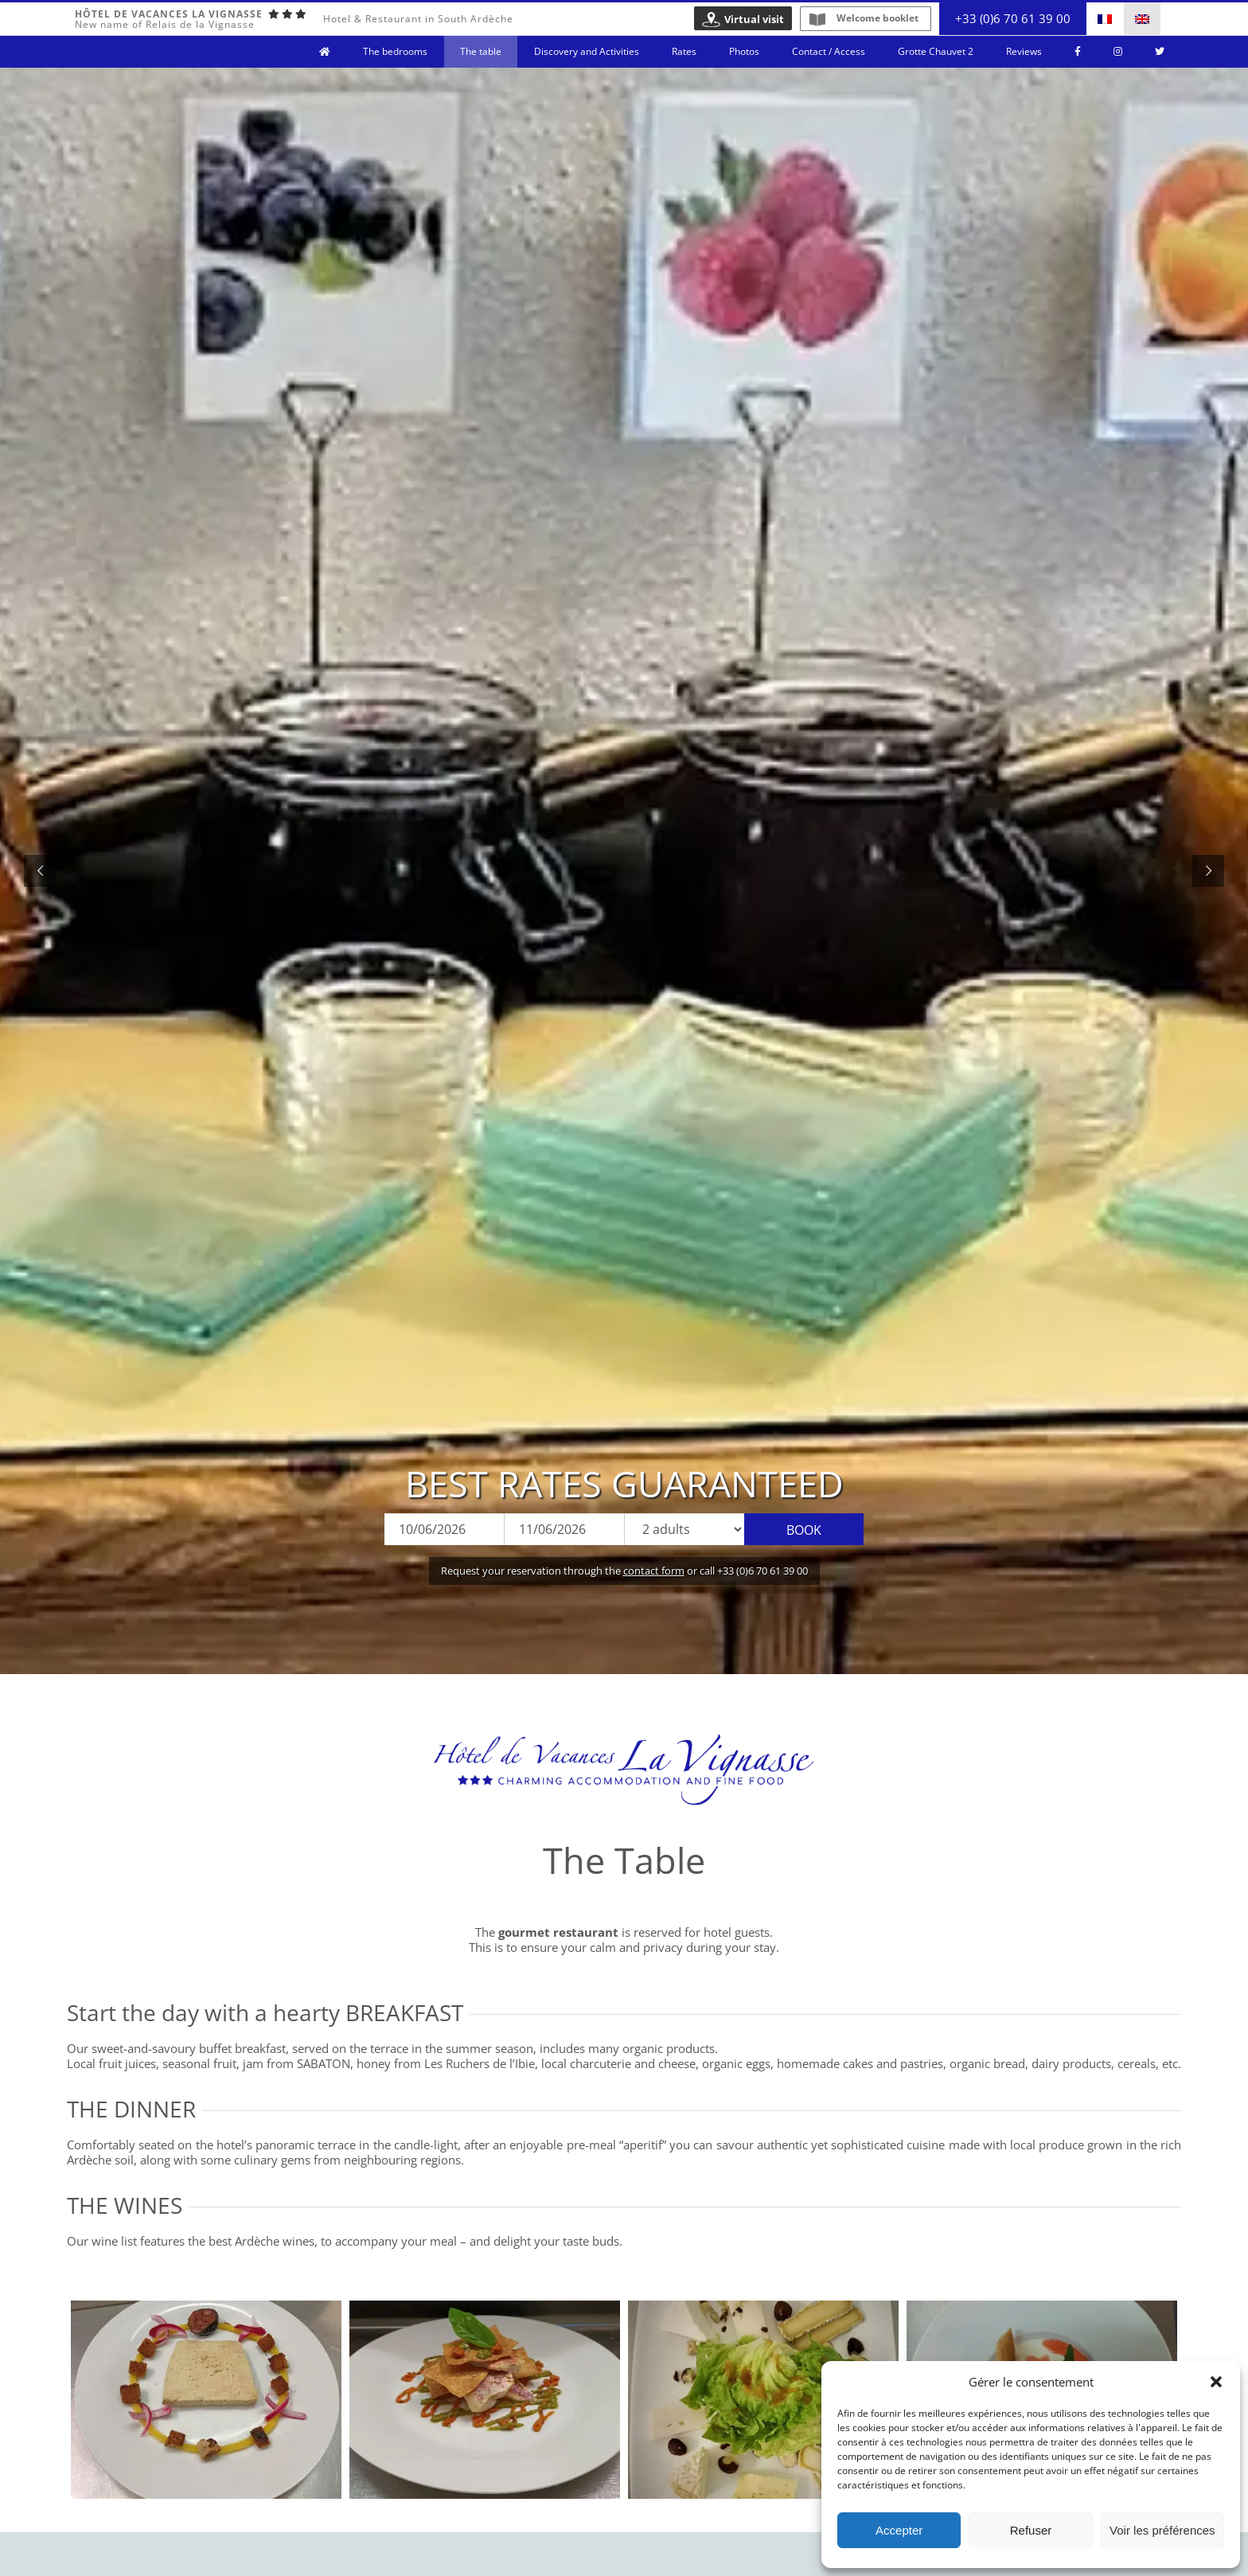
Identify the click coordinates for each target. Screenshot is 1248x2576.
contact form (653, 1570)
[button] (1216, 2382)
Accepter (899, 2530)
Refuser (1031, 2530)
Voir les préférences (1162, 2530)
